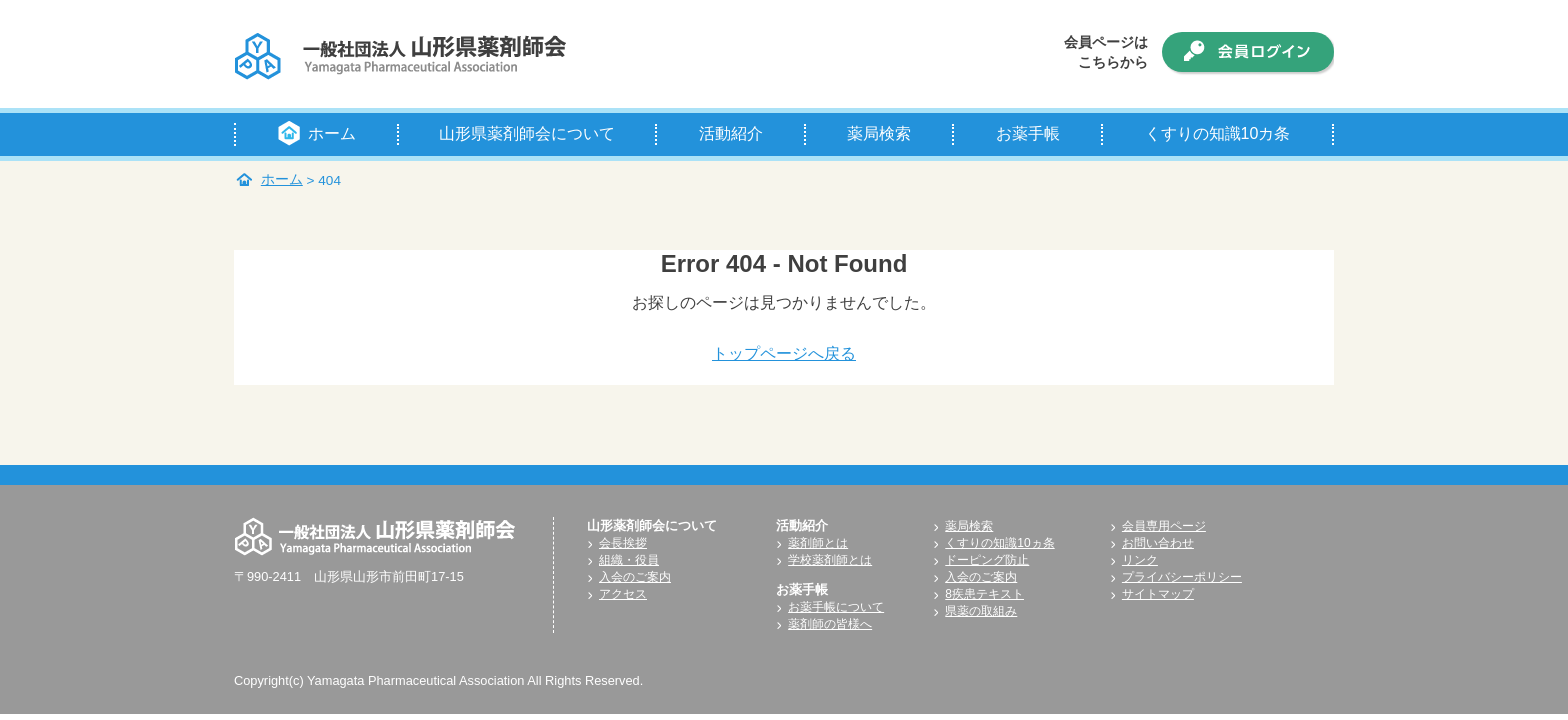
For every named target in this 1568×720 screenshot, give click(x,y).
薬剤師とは (818, 543)
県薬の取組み (981, 611)
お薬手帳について (836, 607)
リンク (1140, 560)
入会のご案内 (635, 577)
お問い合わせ (1158, 543)
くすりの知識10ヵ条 (999, 543)
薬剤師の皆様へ (830, 624)
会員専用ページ (1164, 526)
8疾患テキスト (984, 594)
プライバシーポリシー (1182, 577)
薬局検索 (969, 526)
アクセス (623, 594)
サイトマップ (1158, 594)
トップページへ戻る (784, 353)
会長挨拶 (623, 543)
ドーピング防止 (987, 560)
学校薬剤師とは (830, 560)
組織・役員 (629, 560)
